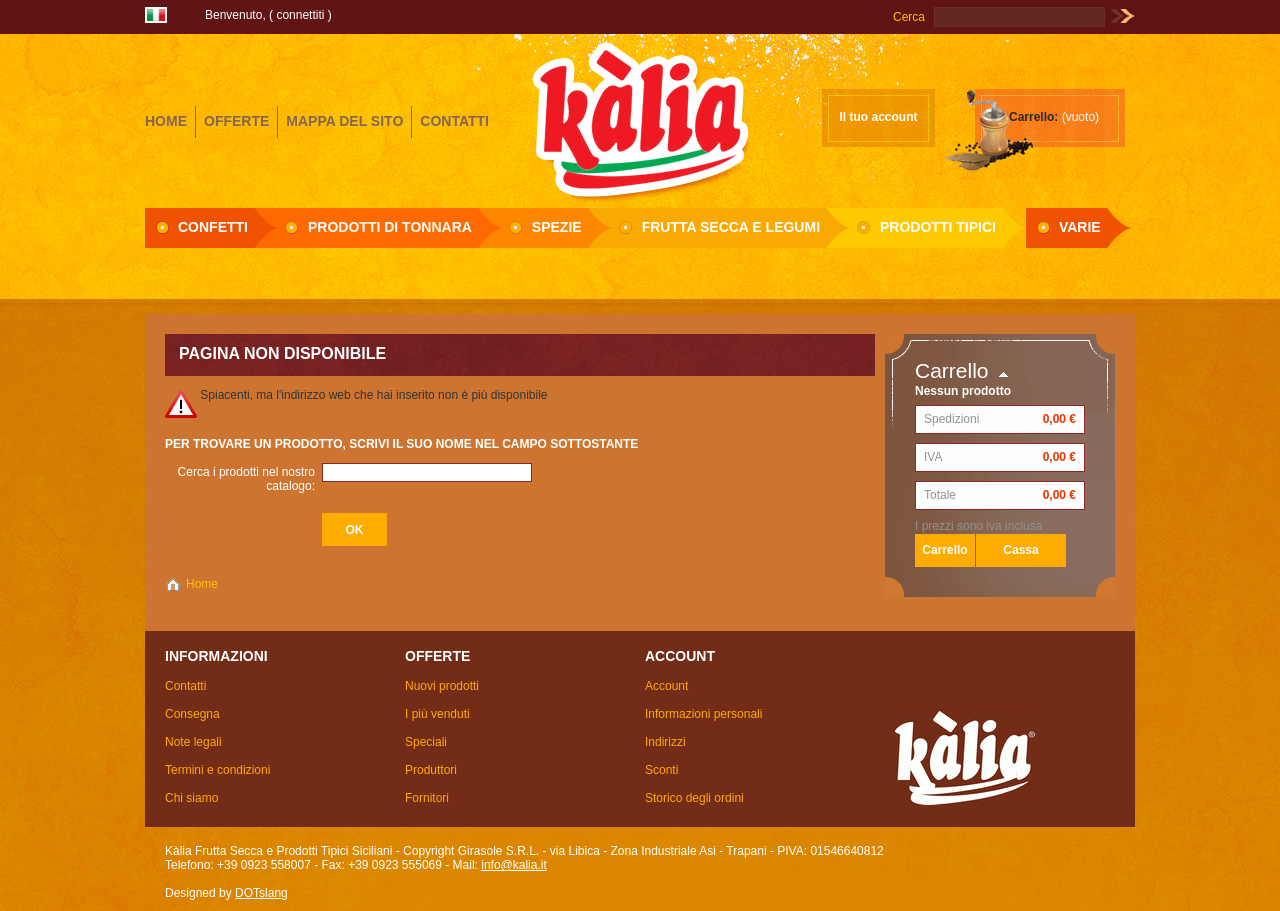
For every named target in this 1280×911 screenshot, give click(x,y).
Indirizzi (665, 742)
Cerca (909, 17)
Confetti (213, 227)
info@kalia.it (514, 865)
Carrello (952, 370)
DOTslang (261, 893)
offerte (236, 121)
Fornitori (427, 798)
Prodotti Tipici (938, 227)
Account (666, 686)
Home (202, 584)
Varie (1080, 227)
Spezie (557, 227)
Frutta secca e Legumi (731, 227)
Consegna (192, 714)
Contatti (185, 686)
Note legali (193, 742)
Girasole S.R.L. (640, 119)
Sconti (661, 770)
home (166, 121)
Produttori (431, 770)
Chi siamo (191, 798)
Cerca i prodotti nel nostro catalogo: (246, 479)
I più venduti (437, 714)
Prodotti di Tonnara (390, 227)
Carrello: (1033, 117)
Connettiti (300, 15)
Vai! (1122, 17)
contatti (454, 121)
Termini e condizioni (217, 770)
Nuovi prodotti (442, 686)
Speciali (426, 742)
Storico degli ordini (694, 798)
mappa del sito (344, 121)
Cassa (1020, 550)
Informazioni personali (703, 714)
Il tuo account (879, 117)
